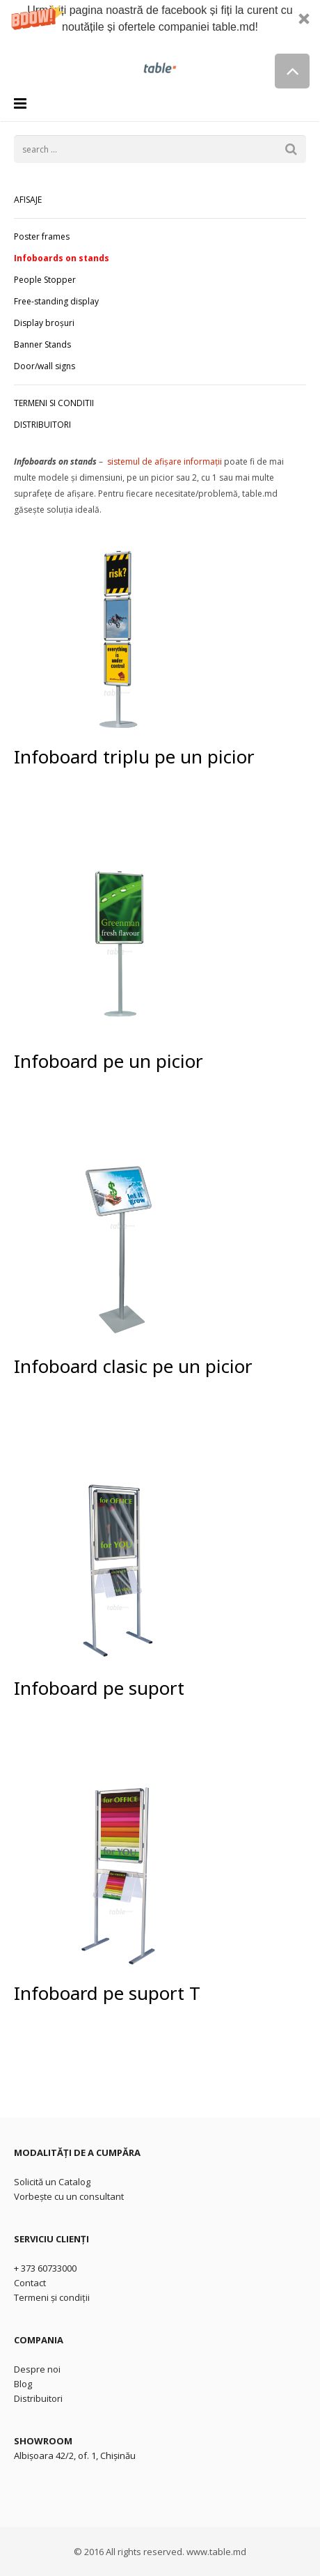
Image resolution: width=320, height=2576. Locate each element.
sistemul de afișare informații (164, 461)
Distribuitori (38, 2398)
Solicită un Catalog (52, 2181)
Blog (23, 2383)
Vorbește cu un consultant (69, 2196)
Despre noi (37, 2369)
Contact (30, 2282)
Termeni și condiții (52, 2297)
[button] (160, 26)
